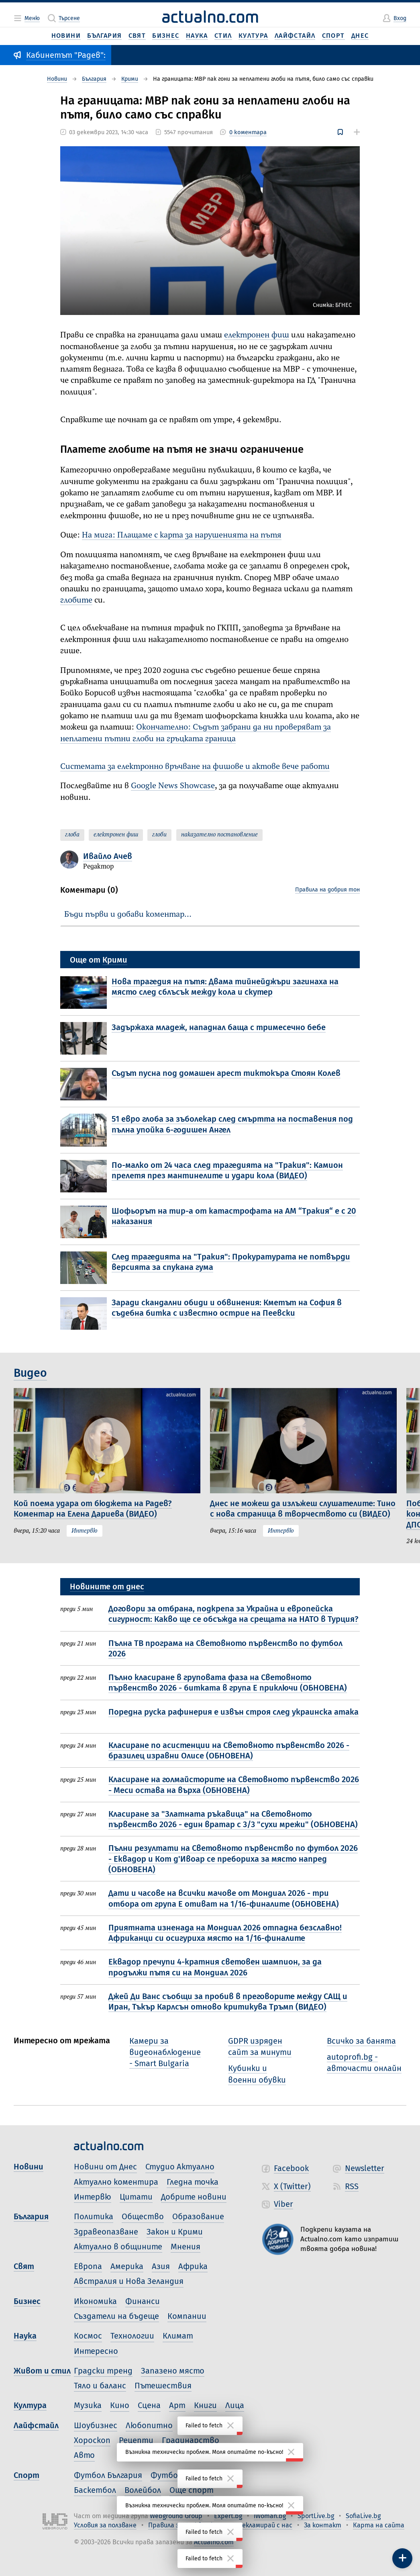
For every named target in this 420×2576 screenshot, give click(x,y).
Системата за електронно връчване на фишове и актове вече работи (195, 767)
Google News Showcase (173, 786)
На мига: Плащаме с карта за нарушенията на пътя (181, 535)
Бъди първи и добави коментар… (128, 914)
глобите (76, 600)
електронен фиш (256, 335)
